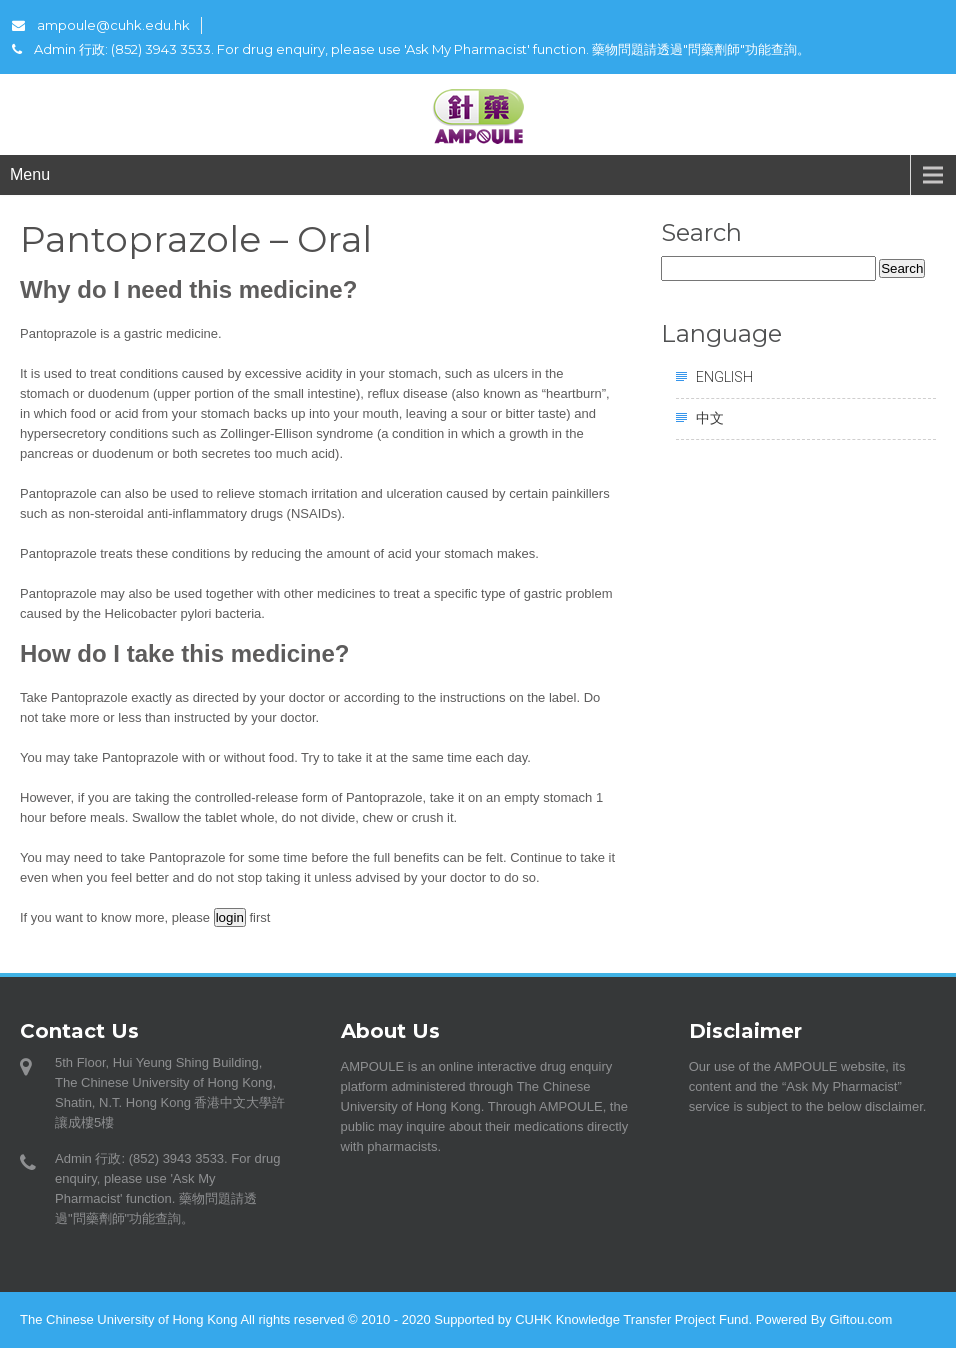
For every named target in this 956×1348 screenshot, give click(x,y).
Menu (30, 174)
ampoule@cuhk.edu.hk (101, 25)
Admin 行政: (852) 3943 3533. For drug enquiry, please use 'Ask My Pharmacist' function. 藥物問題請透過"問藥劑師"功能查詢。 (411, 49)
